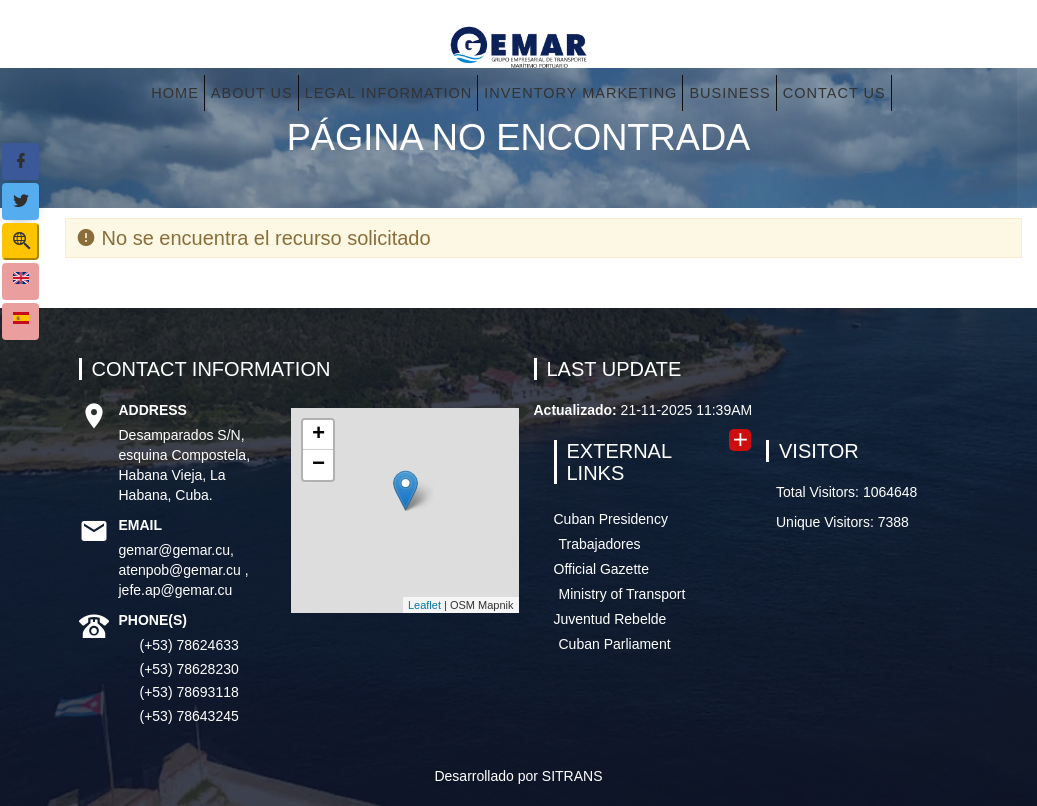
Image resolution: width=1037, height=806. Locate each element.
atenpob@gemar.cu (182, 570)
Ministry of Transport (622, 594)
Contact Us (834, 93)
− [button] (318, 465)
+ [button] (318, 435)
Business (729, 93)
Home (175, 93)
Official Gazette (601, 569)
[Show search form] (20, 241)
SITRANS (572, 776)
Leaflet (424, 605)
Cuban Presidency (611, 519)
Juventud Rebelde (610, 619)
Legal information (389, 93)
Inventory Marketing (580, 93)
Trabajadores (600, 544)
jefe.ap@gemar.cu (176, 590)
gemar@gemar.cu (174, 550)
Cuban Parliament (615, 644)
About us (252, 93)
